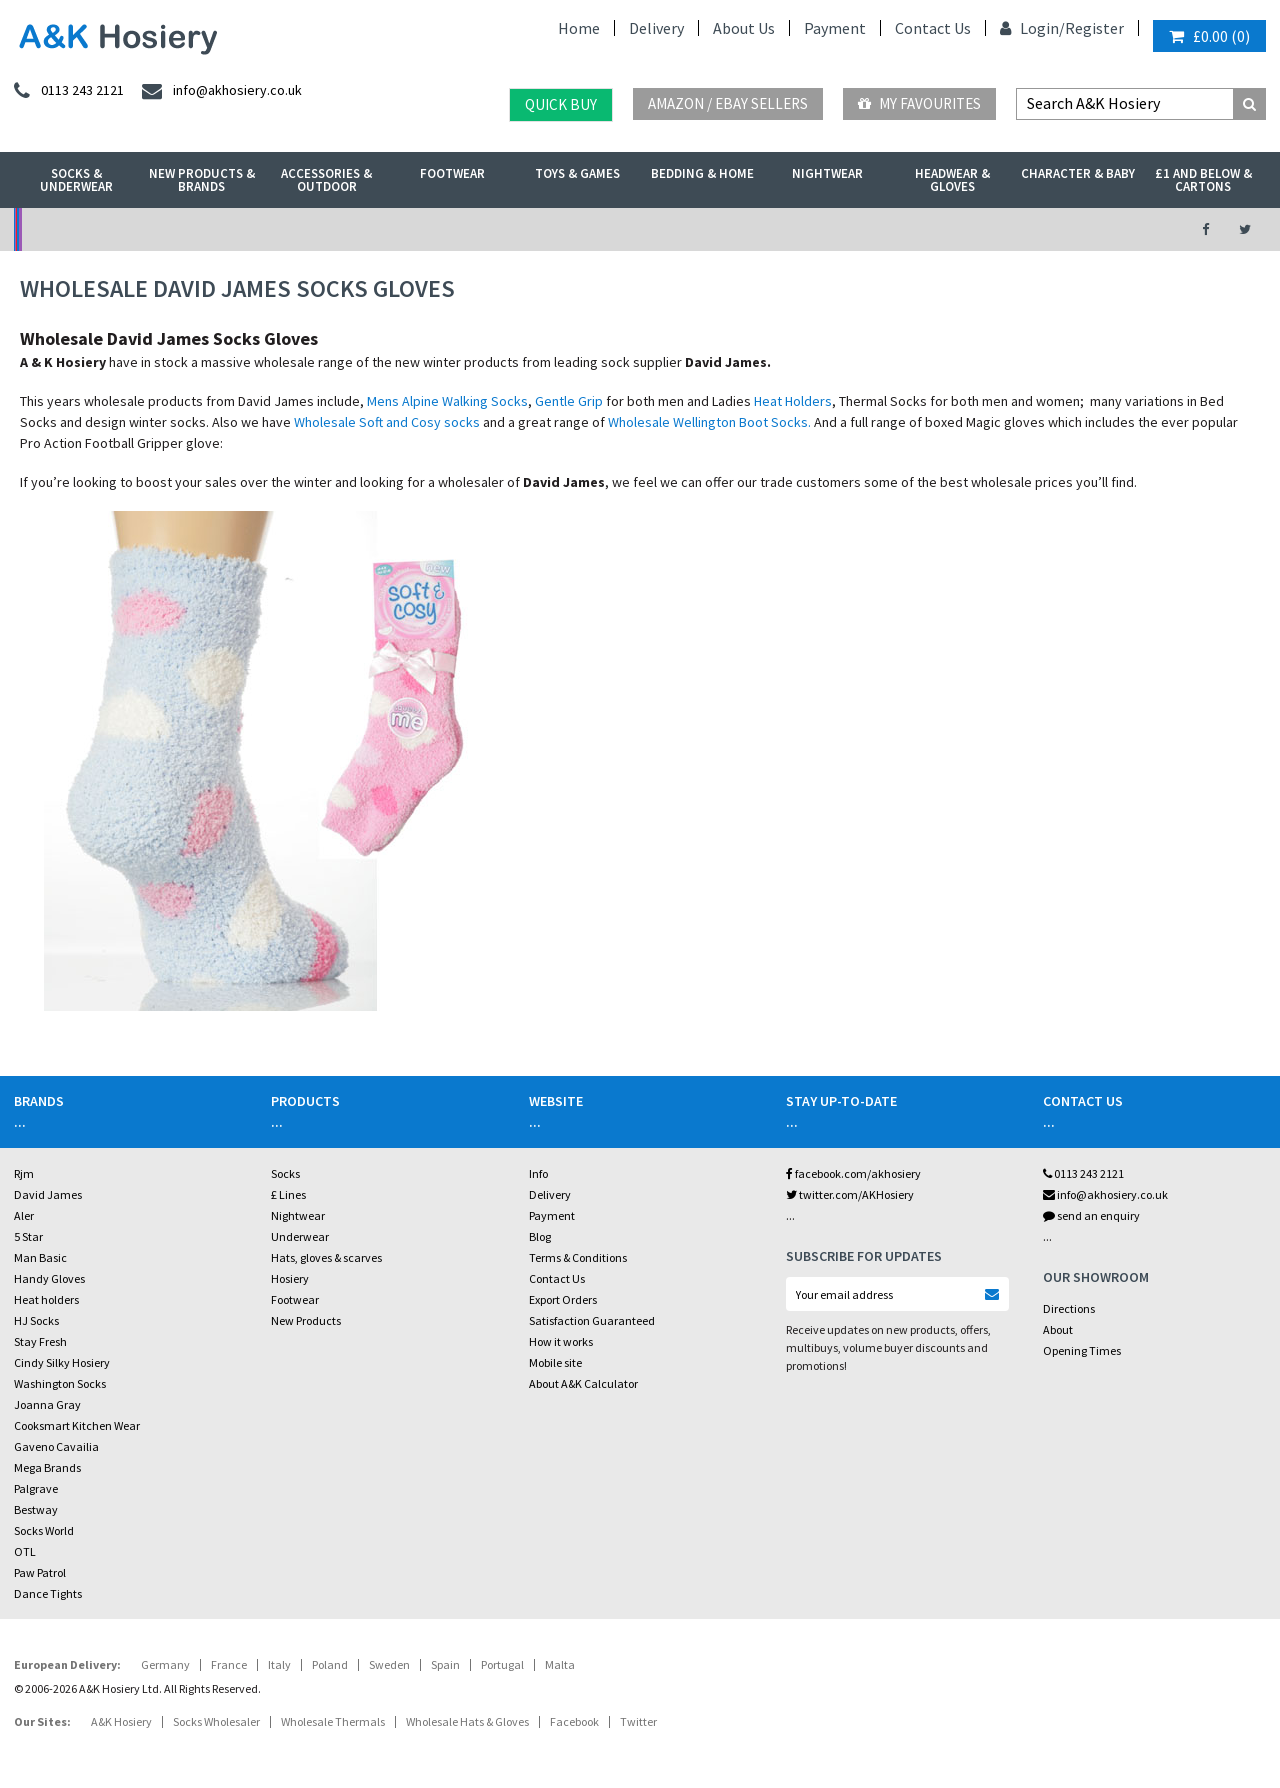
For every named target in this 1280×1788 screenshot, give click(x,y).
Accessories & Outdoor (326, 180)
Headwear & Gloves (952, 180)
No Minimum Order (157, 229)
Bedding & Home (702, 173)
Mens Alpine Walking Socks (447, 401)
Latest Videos (1022, 229)
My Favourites (919, 103)
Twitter (638, 1721)
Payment (835, 28)
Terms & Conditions (578, 1257)
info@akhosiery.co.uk (1105, 1194)
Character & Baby (1078, 173)
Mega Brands (47, 1467)
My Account (445, 229)
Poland (330, 1664)
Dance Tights (48, 1593)
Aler (24, 1215)
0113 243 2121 (1083, 1173)
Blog (540, 1236)
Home (579, 28)
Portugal (502, 1664)
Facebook (574, 1721)
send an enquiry (1091, 1215)
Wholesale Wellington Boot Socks (708, 422)
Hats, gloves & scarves (326, 1257)
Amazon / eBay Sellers (728, 103)
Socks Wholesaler (216, 1721)
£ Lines (288, 1194)
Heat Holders (793, 401)
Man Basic (40, 1257)
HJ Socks (36, 1320)
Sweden (389, 1664)
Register (1094, 28)
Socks (285, 1173)
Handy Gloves (49, 1278)
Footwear (452, 173)
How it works (561, 1341)
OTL (25, 1551)
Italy (279, 1664)
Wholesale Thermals (333, 1721)
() (1209, 36)
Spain (445, 1664)
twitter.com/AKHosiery (850, 1194)
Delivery (656, 28)
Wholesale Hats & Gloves (467, 1721)
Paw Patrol (40, 1572)
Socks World (44, 1530)
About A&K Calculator (583, 1383)
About (1058, 1329)
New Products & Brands (202, 180)
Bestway (36, 1509)
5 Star (28, 1236)
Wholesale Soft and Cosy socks (387, 422)
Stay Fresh (40, 1341)
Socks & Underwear (76, 180)
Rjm (24, 1173)
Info (538, 1173)
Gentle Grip (569, 401)
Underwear (300, 1236)
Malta (560, 1664)
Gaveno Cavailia (56, 1446)
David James (48, 1194)
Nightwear (827, 173)
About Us (744, 28)
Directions (1069, 1308)
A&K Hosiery (121, 1721)
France (229, 1664)
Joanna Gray (47, 1404)
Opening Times (1082, 1350)
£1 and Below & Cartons (1203, 180)
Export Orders (563, 1299)
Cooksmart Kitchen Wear (77, 1425)
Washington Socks (60, 1383)
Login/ (1032, 28)
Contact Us (933, 28)
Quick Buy (561, 104)
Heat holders (46, 1299)
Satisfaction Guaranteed (592, 1320)
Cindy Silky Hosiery (62, 1362)
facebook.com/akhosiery (853, 1173)
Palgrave (36, 1488)
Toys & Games (577, 173)
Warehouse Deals (733, 229)
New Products (306, 1320)
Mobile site (555, 1362)
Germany (165, 1664)
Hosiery (290, 1278)
